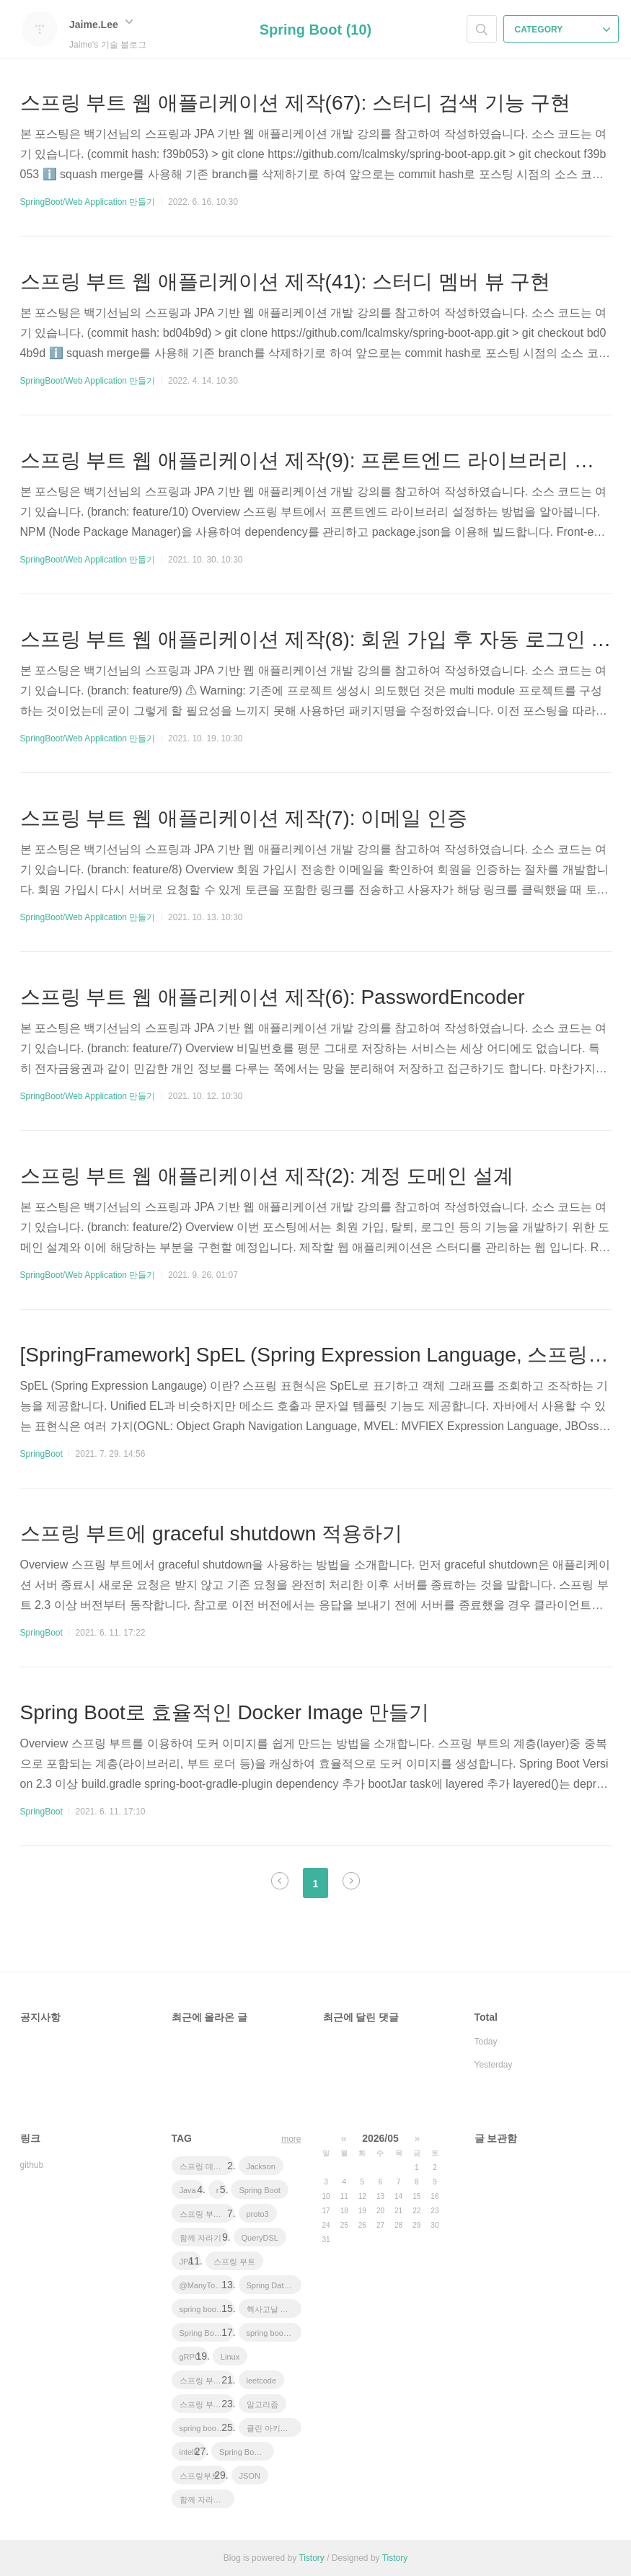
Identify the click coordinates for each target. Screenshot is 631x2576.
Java (188, 2190)
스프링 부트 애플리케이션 (207, 2214)
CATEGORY (563, 30)
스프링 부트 (234, 2261)
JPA (186, 2261)
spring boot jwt (205, 2309)
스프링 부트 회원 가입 (207, 2404)
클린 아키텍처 (271, 2428)
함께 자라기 (200, 2237)
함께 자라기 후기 (207, 2499)
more (291, 2139)
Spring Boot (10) (316, 30)
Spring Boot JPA (207, 2333)
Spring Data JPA (274, 2285)
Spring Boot (259, 2190)
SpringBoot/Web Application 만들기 (88, 202)
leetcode (262, 2380)
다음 (351, 1880)
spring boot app (274, 2333)
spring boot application (207, 2428)
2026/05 (380, 2138)
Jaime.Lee (101, 24)
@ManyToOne (205, 2285)
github (32, 2165)
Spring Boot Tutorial (246, 2452)
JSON (249, 2475)
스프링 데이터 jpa (207, 2166)
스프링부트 (199, 2475)
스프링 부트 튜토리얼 (207, 2380)
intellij (190, 2452)
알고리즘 (262, 2404)
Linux (230, 2356)
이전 (279, 1880)
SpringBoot (41, 1454)
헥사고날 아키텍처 (274, 2309)
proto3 (258, 2214)
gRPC (190, 2356)
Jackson (261, 2166)
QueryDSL (260, 2237)
